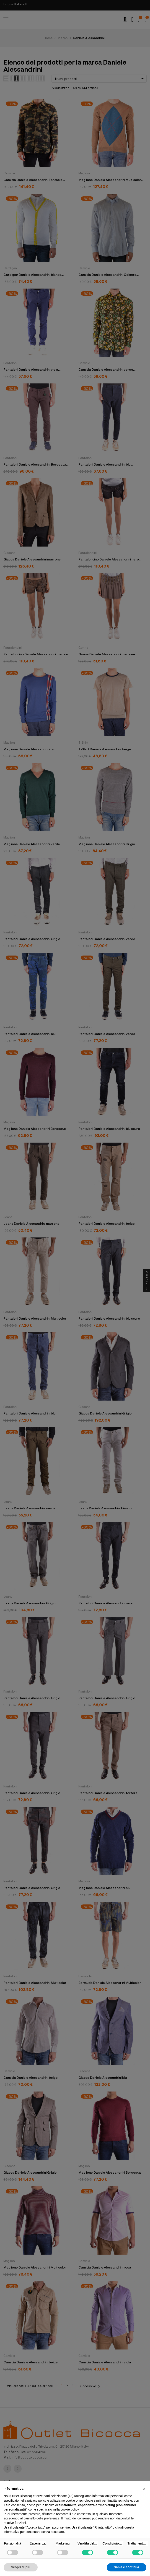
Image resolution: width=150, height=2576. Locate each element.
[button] (144, 2488)
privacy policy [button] (37, 2500)
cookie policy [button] (70, 2509)
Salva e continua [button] (126, 2567)
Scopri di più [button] (20, 2567)
